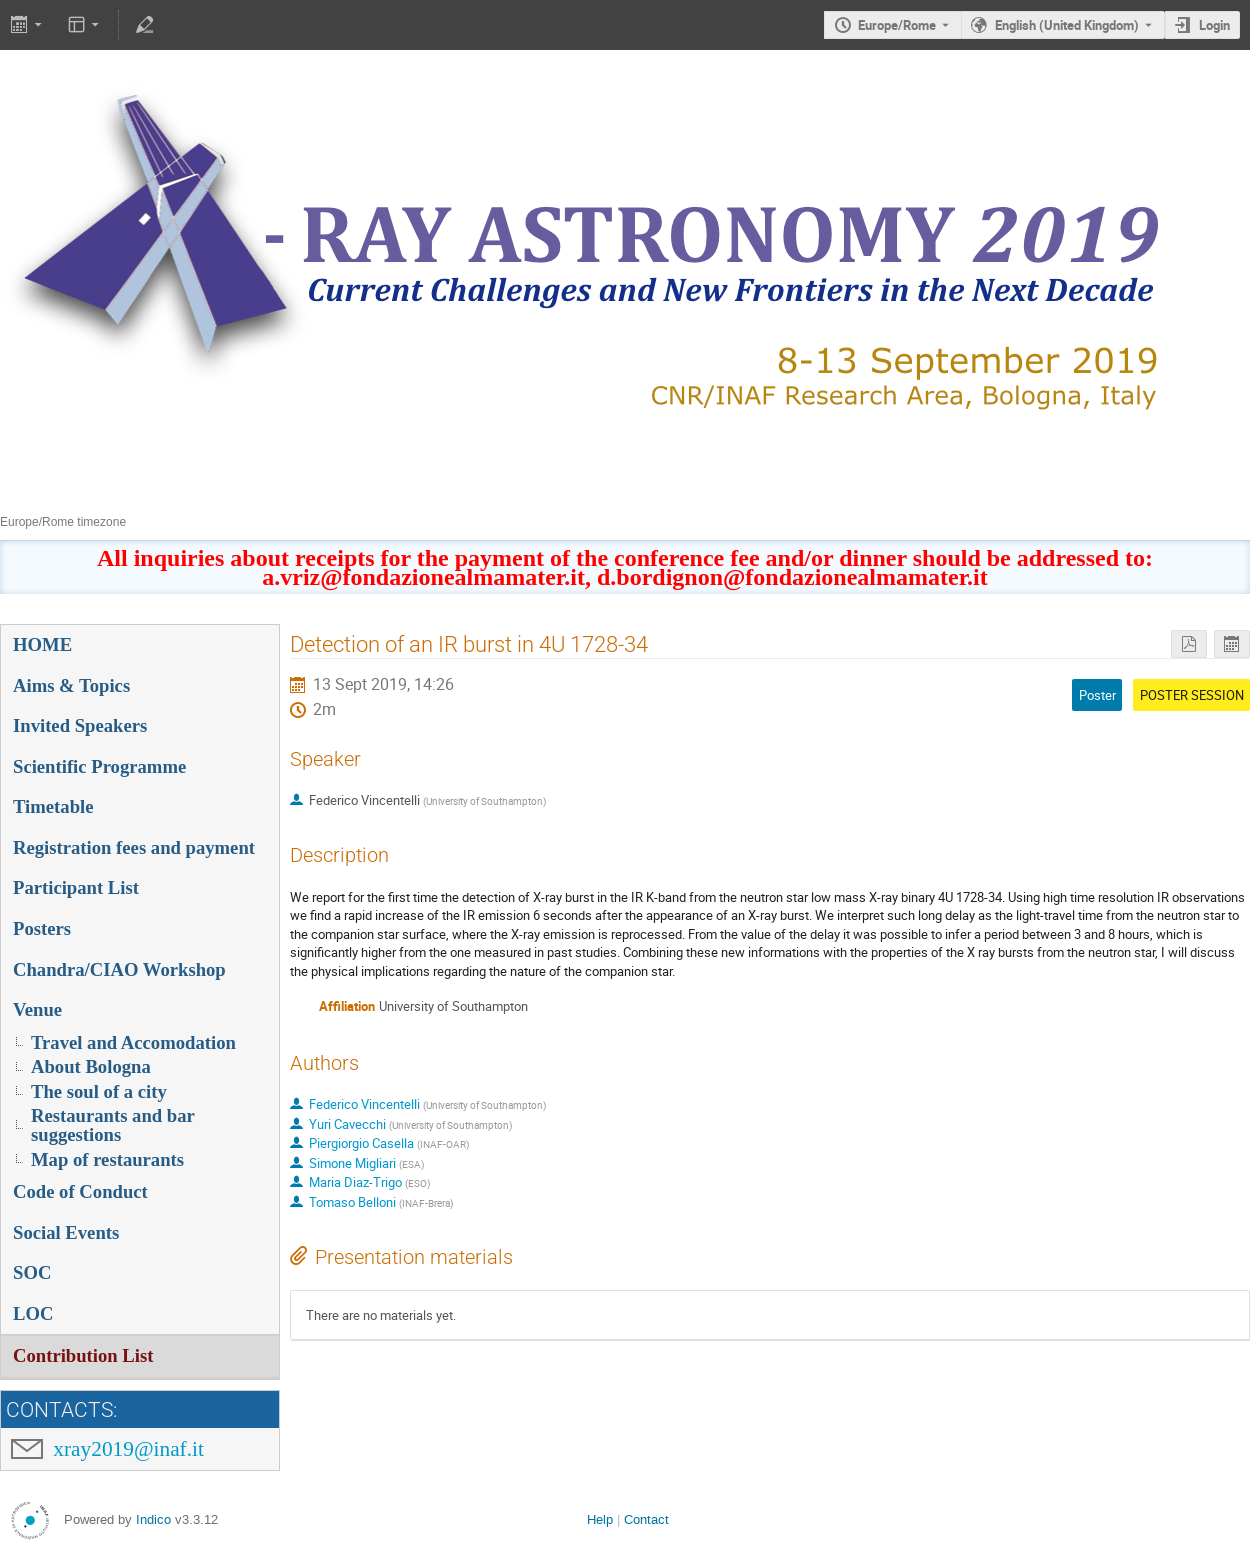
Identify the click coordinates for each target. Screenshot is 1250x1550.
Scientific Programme (99, 766)
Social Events (66, 1232)
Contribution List (83, 1355)
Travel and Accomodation (133, 1042)
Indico (153, 1519)
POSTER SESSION (1192, 695)
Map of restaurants (107, 1159)
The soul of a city (99, 1091)
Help (600, 1519)
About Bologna (91, 1066)
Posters (42, 928)
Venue (37, 1009)
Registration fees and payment (134, 847)
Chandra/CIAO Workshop (119, 969)
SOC (32, 1272)
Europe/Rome (897, 25)
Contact (646, 1519)
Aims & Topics (71, 685)
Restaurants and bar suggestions (113, 1125)
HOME (42, 644)
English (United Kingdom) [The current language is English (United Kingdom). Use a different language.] (1067, 25)
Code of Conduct (80, 1191)
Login (1214, 25)
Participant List (76, 887)
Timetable (53, 806)
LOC (33, 1313)
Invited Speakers (80, 725)
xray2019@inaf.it (128, 1449)
